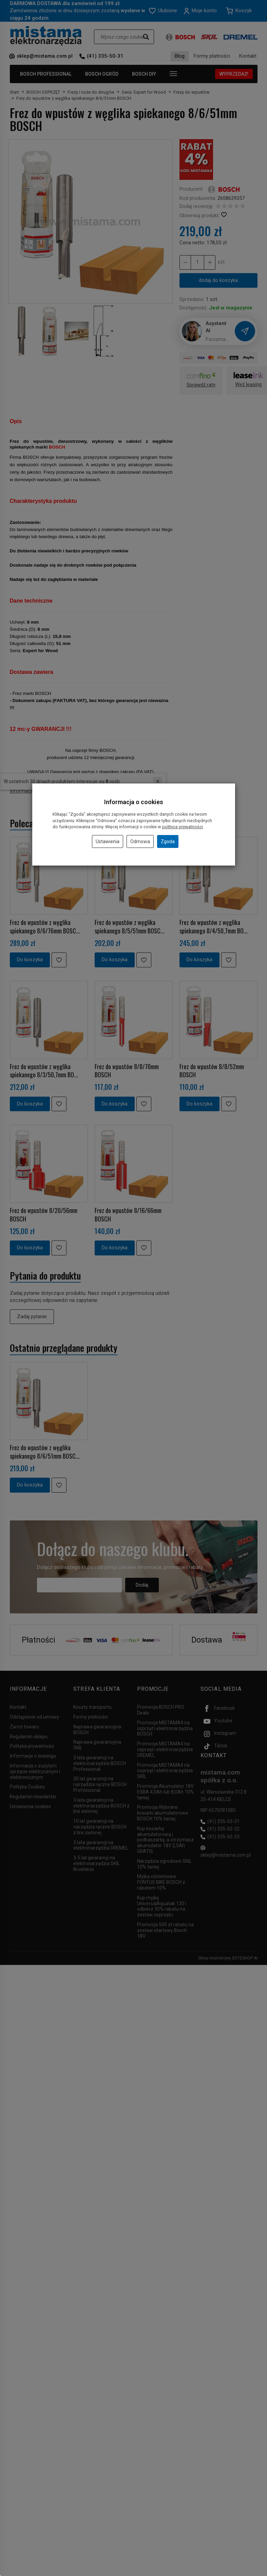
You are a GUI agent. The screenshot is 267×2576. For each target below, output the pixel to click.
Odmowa (140, 841)
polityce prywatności (182, 826)
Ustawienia (107, 841)
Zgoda (168, 841)
